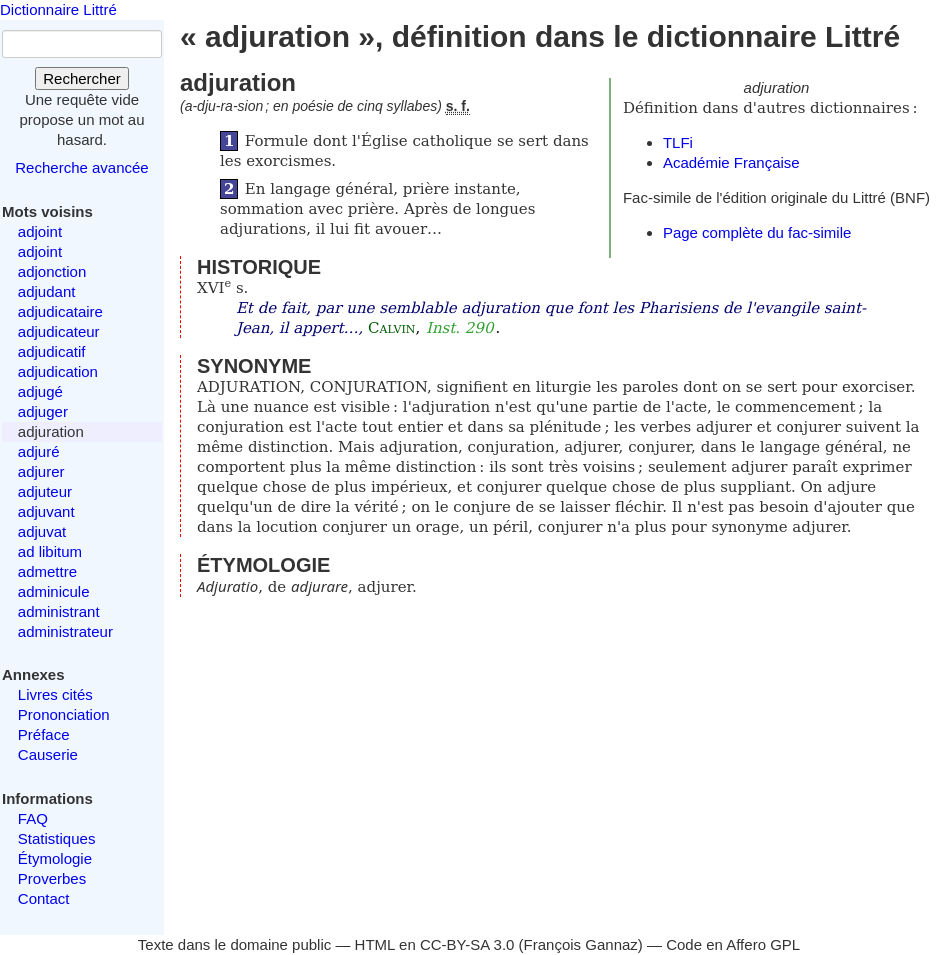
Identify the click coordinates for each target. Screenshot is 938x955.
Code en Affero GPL (733, 944)
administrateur (65, 631)
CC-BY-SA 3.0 (467, 944)
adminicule (54, 591)
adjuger (43, 411)
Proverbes (52, 878)
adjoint (40, 231)
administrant (59, 611)
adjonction (52, 271)
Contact (44, 898)
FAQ (33, 818)
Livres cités (55, 694)
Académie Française (731, 162)
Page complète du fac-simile (757, 232)
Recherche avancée (81, 167)
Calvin (391, 328)
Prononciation (64, 714)
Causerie (48, 754)
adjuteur (45, 491)
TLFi (678, 142)
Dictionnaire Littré (58, 9)
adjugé (40, 391)
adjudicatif (52, 351)
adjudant (47, 291)
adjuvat (42, 531)
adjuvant (46, 511)
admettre (47, 571)
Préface (44, 734)
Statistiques (57, 838)
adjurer (41, 471)
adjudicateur (59, 331)
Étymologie (55, 858)
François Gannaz (581, 944)
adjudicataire (60, 311)
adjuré (39, 451)
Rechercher (82, 78)
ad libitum (50, 551)
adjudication (58, 371)
